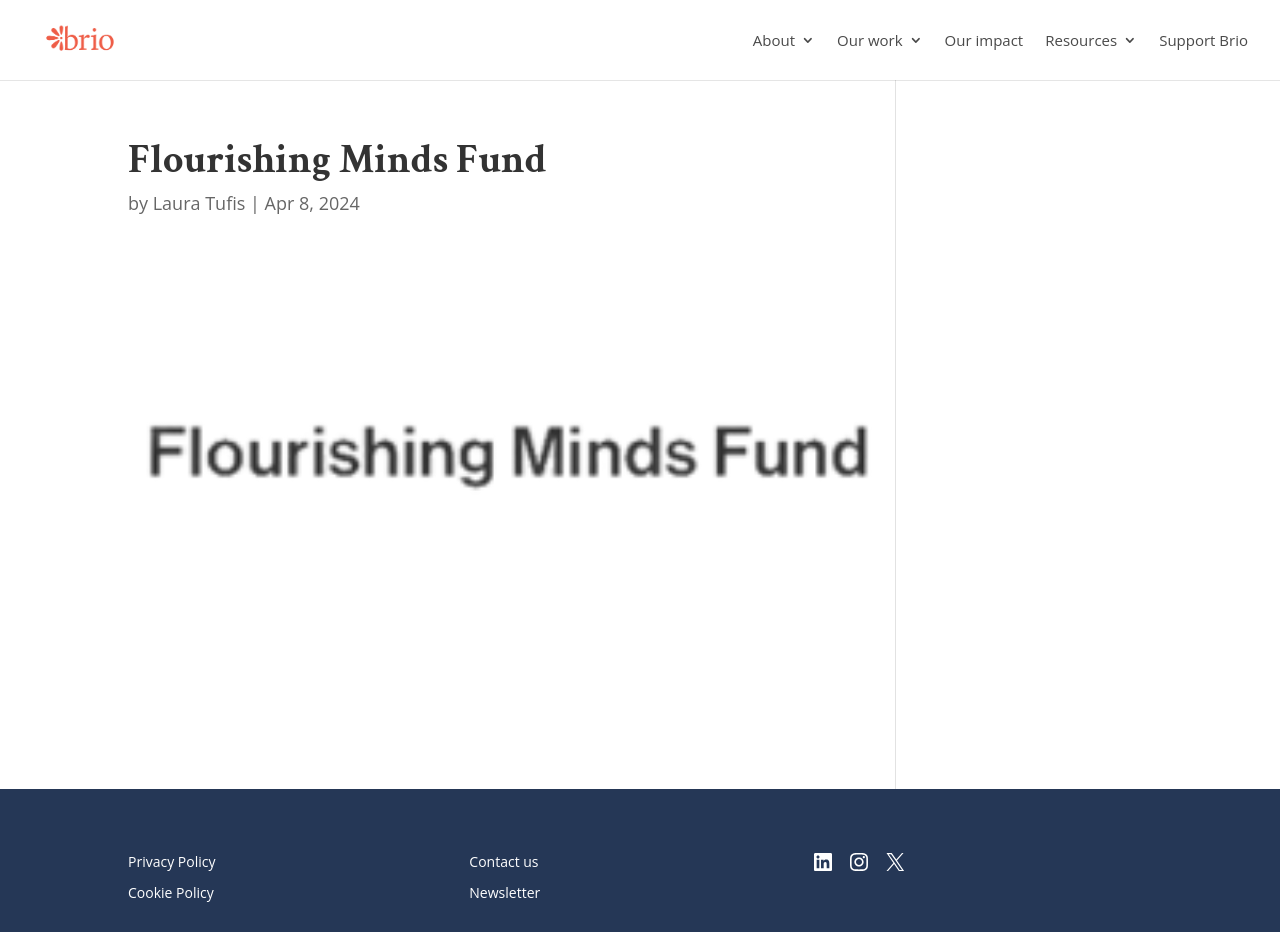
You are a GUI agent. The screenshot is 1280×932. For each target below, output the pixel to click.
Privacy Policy (171, 861)
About (774, 41)
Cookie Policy (171, 892)
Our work (870, 41)
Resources (1081, 41)
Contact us (503, 861)
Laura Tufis (199, 203)
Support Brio (1203, 41)
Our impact (984, 41)
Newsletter (504, 892)
